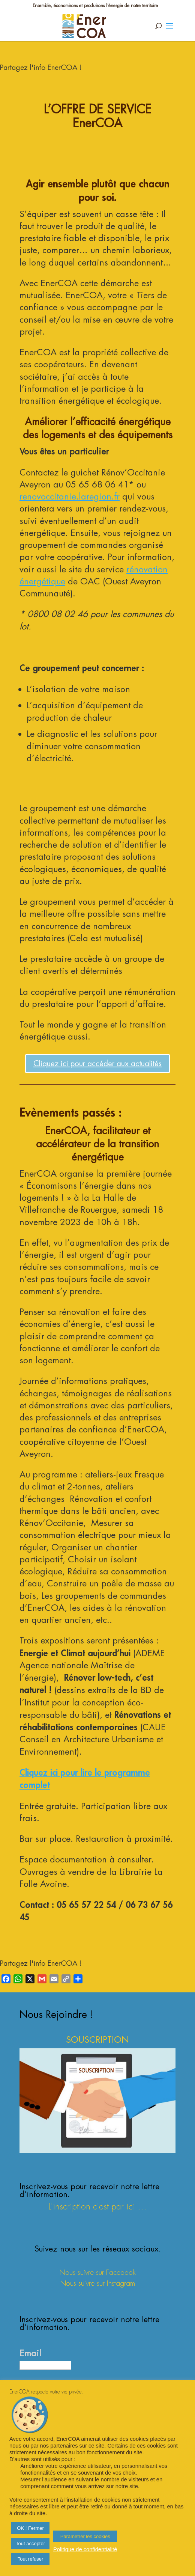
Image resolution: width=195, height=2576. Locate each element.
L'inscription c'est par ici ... (97, 2206)
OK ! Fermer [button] (30, 2528)
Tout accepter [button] (30, 2543)
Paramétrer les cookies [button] (85, 2536)
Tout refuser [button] (31, 2559)
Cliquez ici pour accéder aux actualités (97, 1063)
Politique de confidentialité (85, 2549)
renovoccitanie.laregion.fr (70, 496)
